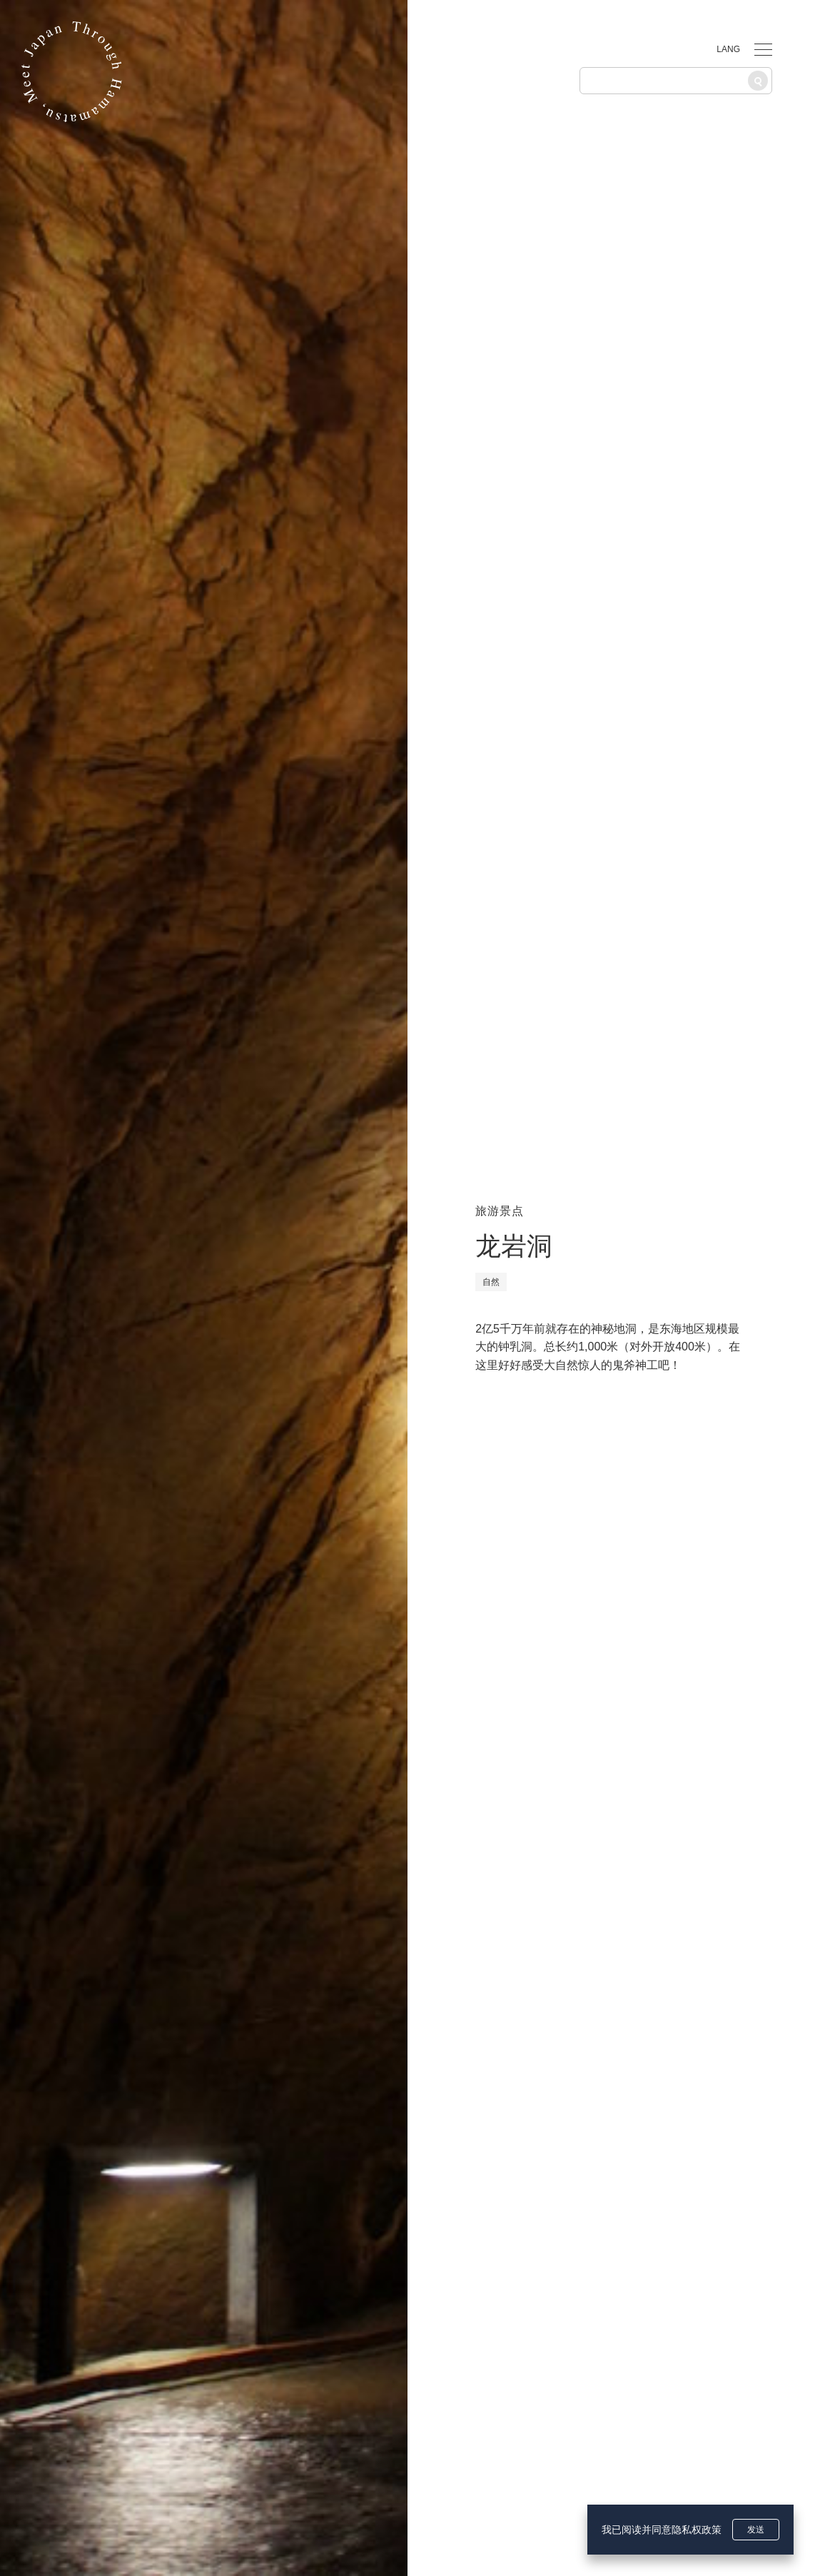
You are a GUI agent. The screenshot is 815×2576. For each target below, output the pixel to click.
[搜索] (758, 81)
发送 (755, 2530)
